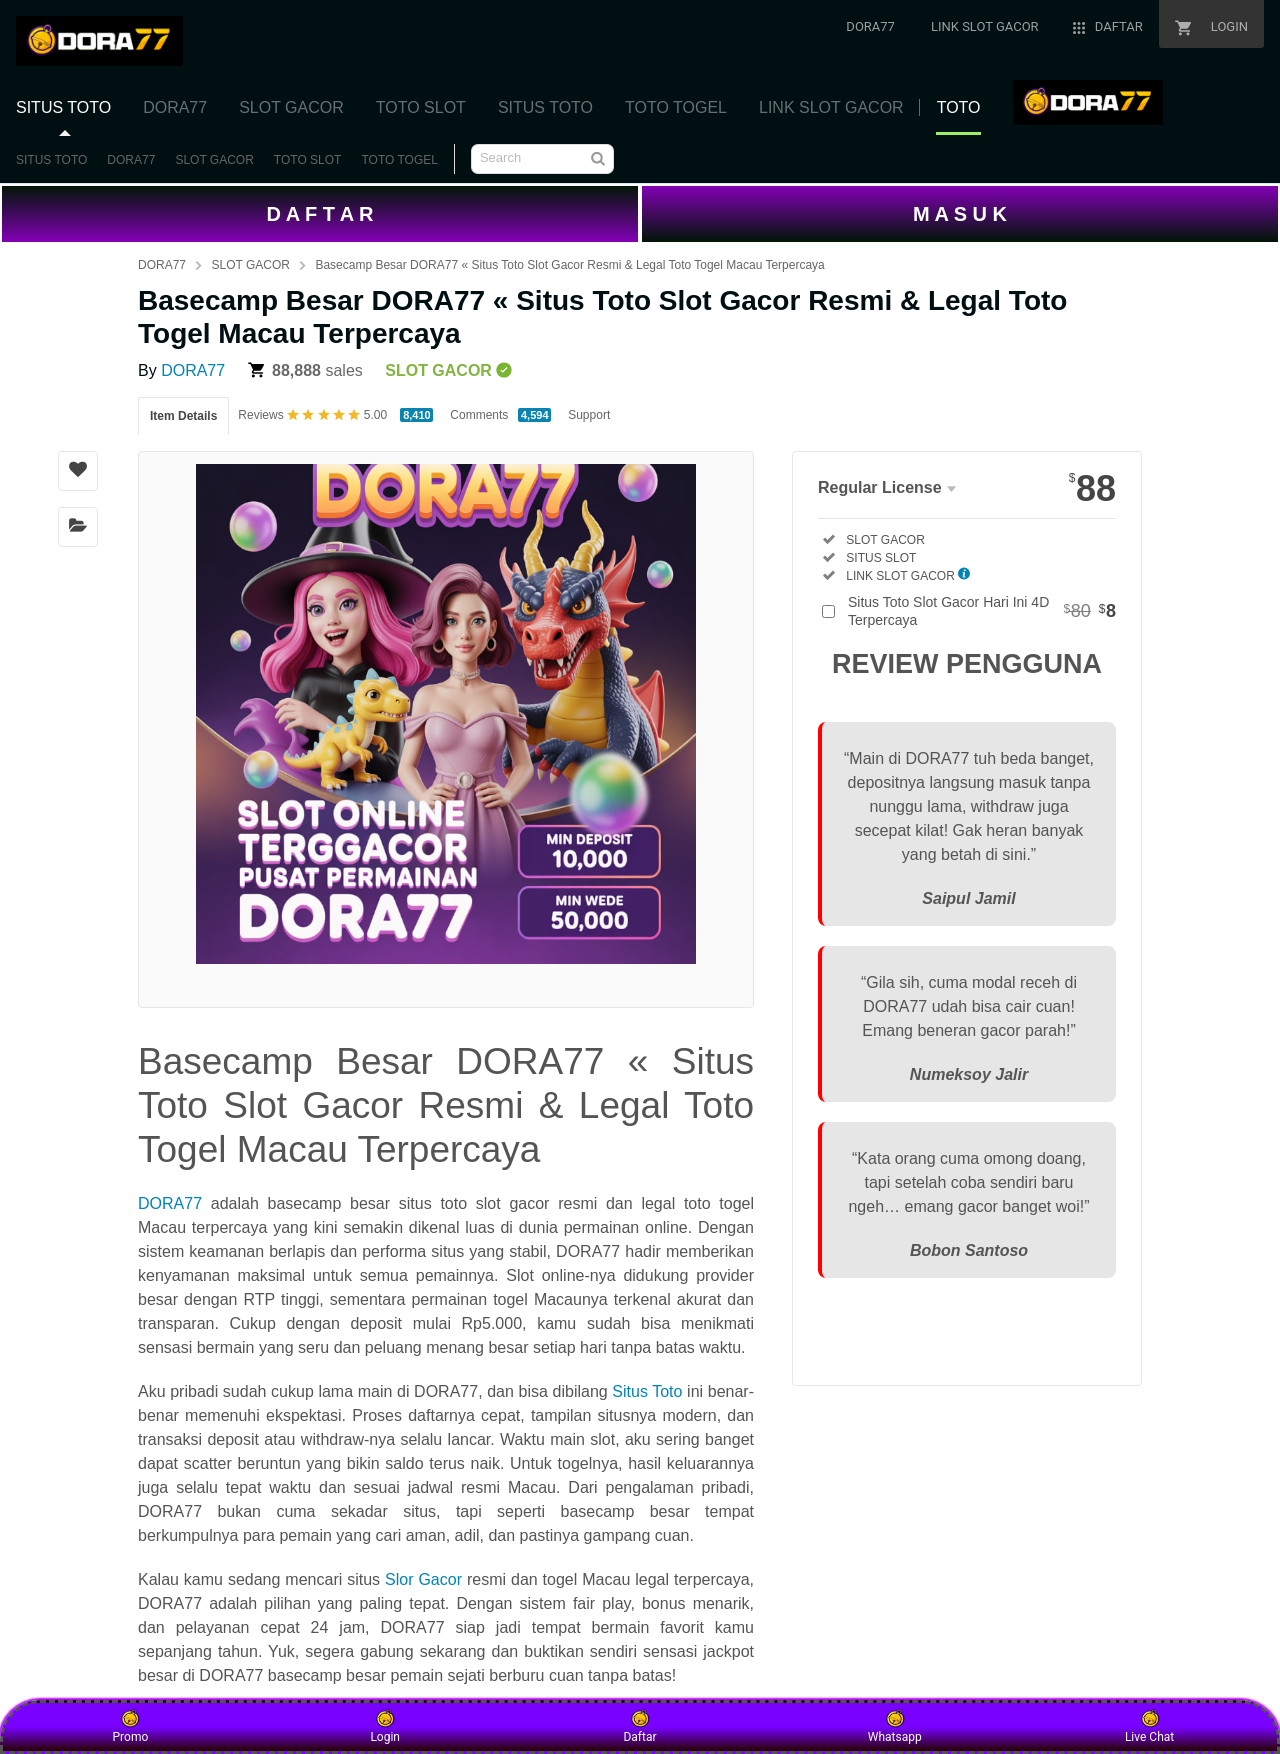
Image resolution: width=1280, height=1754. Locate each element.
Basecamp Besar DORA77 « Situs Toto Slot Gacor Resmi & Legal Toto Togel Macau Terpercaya (569, 265)
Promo (131, 1726)
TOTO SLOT (308, 160)
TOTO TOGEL (399, 160)
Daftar (639, 1726)
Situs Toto (647, 1391)
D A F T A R (319, 214)
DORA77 (131, 160)
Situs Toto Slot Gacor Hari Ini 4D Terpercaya (982, 611)
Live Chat (1149, 1726)
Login (385, 1726)
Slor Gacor (423, 1579)
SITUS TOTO (51, 160)
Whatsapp (895, 1726)
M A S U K (960, 214)
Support (589, 415)
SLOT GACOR (214, 160)
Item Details (183, 416)
